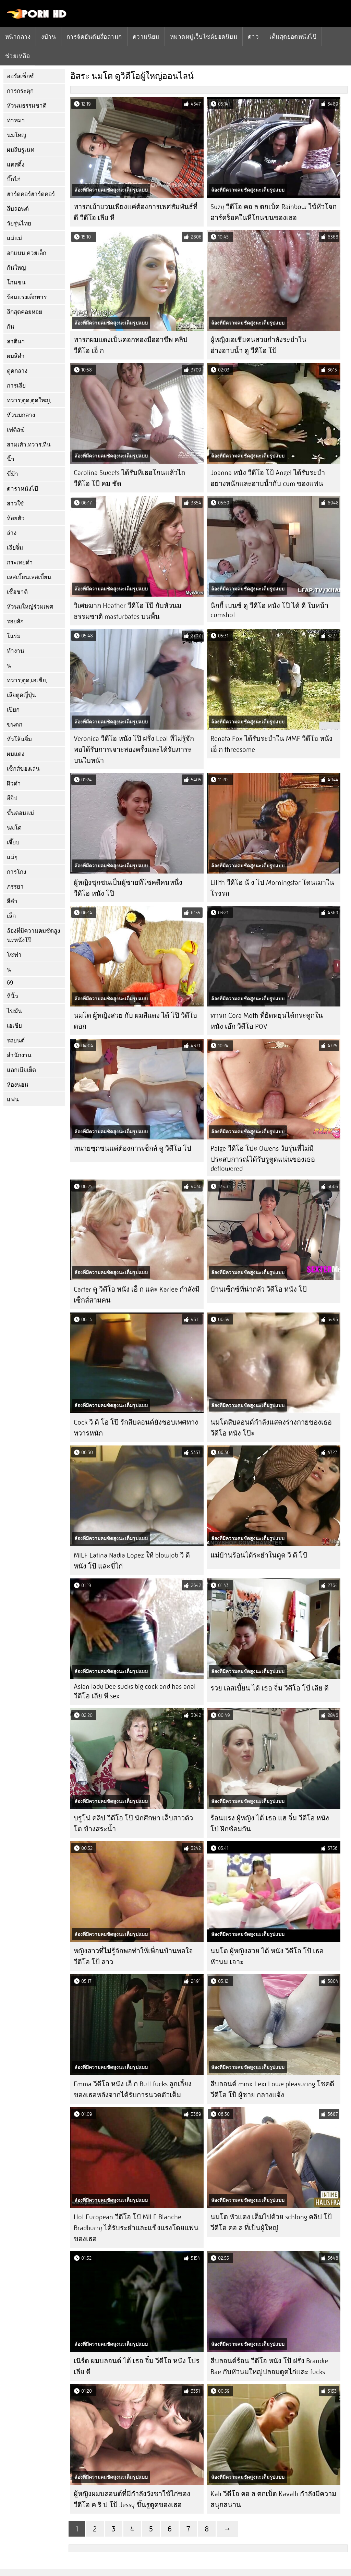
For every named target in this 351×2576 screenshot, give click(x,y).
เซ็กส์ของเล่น (23, 769)
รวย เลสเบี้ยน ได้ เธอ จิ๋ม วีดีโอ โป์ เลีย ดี (269, 1688)
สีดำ (12, 901)
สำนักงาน (19, 1055)
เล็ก (11, 916)
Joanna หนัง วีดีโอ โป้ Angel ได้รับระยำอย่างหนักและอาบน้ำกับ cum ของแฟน (267, 478)
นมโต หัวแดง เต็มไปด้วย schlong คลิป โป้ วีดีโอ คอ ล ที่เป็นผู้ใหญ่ (271, 2222)
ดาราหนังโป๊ (22, 489)
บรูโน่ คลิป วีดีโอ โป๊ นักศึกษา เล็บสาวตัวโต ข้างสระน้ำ (133, 1823)
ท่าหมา (16, 120)
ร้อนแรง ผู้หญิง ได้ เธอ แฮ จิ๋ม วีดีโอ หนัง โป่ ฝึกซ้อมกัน (269, 1823)
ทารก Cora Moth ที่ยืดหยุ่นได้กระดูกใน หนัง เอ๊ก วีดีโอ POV (266, 1021)
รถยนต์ (16, 1040)
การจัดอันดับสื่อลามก (94, 36)
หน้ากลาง (18, 36)
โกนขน (16, 282)
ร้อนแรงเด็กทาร (27, 297)
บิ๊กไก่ (14, 179)
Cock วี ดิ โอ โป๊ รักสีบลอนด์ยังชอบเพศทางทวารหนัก (136, 1427)
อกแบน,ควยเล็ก (26, 253)
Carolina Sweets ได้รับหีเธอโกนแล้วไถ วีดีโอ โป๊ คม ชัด (129, 478)
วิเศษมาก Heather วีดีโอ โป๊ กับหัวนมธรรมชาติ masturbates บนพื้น (127, 611)
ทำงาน (15, 651)
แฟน (13, 1099)
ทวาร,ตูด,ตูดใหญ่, (29, 400)
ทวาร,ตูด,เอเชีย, (27, 680)
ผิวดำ (14, 783)
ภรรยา (15, 886)
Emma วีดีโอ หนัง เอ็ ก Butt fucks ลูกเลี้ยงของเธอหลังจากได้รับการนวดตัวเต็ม (133, 2089)
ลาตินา (16, 341)
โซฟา (14, 955)
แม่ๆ (12, 857)
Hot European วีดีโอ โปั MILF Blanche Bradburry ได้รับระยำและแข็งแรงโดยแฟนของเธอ (136, 2228)
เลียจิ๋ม (15, 548)
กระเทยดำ (20, 562)
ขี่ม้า (12, 474)
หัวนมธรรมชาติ (27, 105)
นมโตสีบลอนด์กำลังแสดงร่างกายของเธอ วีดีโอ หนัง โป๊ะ (271, 1427)
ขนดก (14, 724)
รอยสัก (15, 621)
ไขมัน (14, 1011)
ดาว (253, 36)
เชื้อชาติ (17, 592)
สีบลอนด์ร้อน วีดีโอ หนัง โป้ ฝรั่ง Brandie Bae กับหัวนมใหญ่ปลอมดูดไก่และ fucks (269, 2366)
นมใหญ (16, 135)
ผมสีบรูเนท (20, 150)
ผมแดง (15, 754)
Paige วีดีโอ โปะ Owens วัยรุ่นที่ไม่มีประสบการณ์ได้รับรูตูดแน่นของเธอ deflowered (262, 1159)
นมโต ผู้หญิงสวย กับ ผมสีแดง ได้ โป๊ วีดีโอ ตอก (135, 1021)
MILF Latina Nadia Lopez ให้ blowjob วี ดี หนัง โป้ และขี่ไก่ (132, 1560)
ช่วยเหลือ (17, 56)
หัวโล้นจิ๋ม (19, 739)
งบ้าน (48, 36)
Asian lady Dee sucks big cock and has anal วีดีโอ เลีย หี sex (135, 1691)
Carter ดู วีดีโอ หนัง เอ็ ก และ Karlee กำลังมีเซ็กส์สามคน (136, 1294)
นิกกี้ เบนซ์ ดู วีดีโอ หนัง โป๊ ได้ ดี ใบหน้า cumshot (269, 610)
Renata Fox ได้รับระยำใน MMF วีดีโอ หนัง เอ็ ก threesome (271, 744)
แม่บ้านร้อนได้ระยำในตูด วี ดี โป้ (258, 1555)
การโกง (16, 872)
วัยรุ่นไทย (19, 223)
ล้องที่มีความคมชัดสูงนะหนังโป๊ (33, 935)
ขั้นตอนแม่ (20, 813)
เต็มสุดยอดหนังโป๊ (292, 36)
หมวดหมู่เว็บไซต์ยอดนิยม (203, 36)
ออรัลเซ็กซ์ (20, 76)
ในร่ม (14, 636)
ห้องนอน (17, 1085)
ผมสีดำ (16, 356)
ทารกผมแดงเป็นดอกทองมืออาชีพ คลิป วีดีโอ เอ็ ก (130, 345)
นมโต (14, 828)
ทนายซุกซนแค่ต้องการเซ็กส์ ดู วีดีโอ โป (132, 1148)
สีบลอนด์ (18, 209)
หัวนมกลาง (21, 415)
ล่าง (11, 533)
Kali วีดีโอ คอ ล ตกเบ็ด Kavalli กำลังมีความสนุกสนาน (273, 2499)
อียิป (12, 798)
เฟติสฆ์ (16, 430)
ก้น (10, 326)
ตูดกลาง (17, 371)
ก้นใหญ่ (16, 268)
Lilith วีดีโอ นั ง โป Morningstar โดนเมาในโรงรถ (272, 888)
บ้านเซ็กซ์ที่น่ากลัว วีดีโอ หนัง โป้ (258, 1289)
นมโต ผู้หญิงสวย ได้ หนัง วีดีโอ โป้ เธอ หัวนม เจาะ (267, 1956)
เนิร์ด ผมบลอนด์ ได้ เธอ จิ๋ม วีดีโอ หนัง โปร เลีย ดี (136, 2366)
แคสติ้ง (15, 164)
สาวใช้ (15, 503)
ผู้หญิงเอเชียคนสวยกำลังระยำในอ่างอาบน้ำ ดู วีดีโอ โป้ (258, 345)
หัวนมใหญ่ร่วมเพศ (30, 606)
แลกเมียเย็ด (21, 1070)
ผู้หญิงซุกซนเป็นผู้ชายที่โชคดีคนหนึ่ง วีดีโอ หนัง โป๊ (128, 888)
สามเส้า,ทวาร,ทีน (29, 444)
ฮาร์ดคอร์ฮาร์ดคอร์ (31, 194)
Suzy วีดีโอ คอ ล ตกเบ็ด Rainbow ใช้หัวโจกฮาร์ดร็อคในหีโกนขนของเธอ (273, 212)
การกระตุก (20, 91)
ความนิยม (146, 36)
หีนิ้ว (12, 996)
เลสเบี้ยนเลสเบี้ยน (29, 577)
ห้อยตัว (16, 518)
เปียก (13, 710)
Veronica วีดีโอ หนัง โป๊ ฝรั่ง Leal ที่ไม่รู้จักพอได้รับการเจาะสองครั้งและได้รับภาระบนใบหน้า (134, 750)
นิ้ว (10, 459)
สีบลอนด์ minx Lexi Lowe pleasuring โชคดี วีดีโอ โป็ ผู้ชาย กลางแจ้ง (272, 2089)
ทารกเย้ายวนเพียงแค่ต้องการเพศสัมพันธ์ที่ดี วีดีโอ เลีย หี (135, 212)
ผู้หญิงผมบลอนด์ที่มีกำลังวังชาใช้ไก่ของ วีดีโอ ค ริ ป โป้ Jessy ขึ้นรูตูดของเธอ (132, 2499)
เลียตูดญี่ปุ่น (21, 695)
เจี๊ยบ (13, 842)
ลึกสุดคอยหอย (24, 312)
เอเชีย (14, 1026)
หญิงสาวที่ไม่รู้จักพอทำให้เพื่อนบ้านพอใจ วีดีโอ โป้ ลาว (133, 1956)
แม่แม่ (14, 238)
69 (10, 982)
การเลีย (16, 385)
